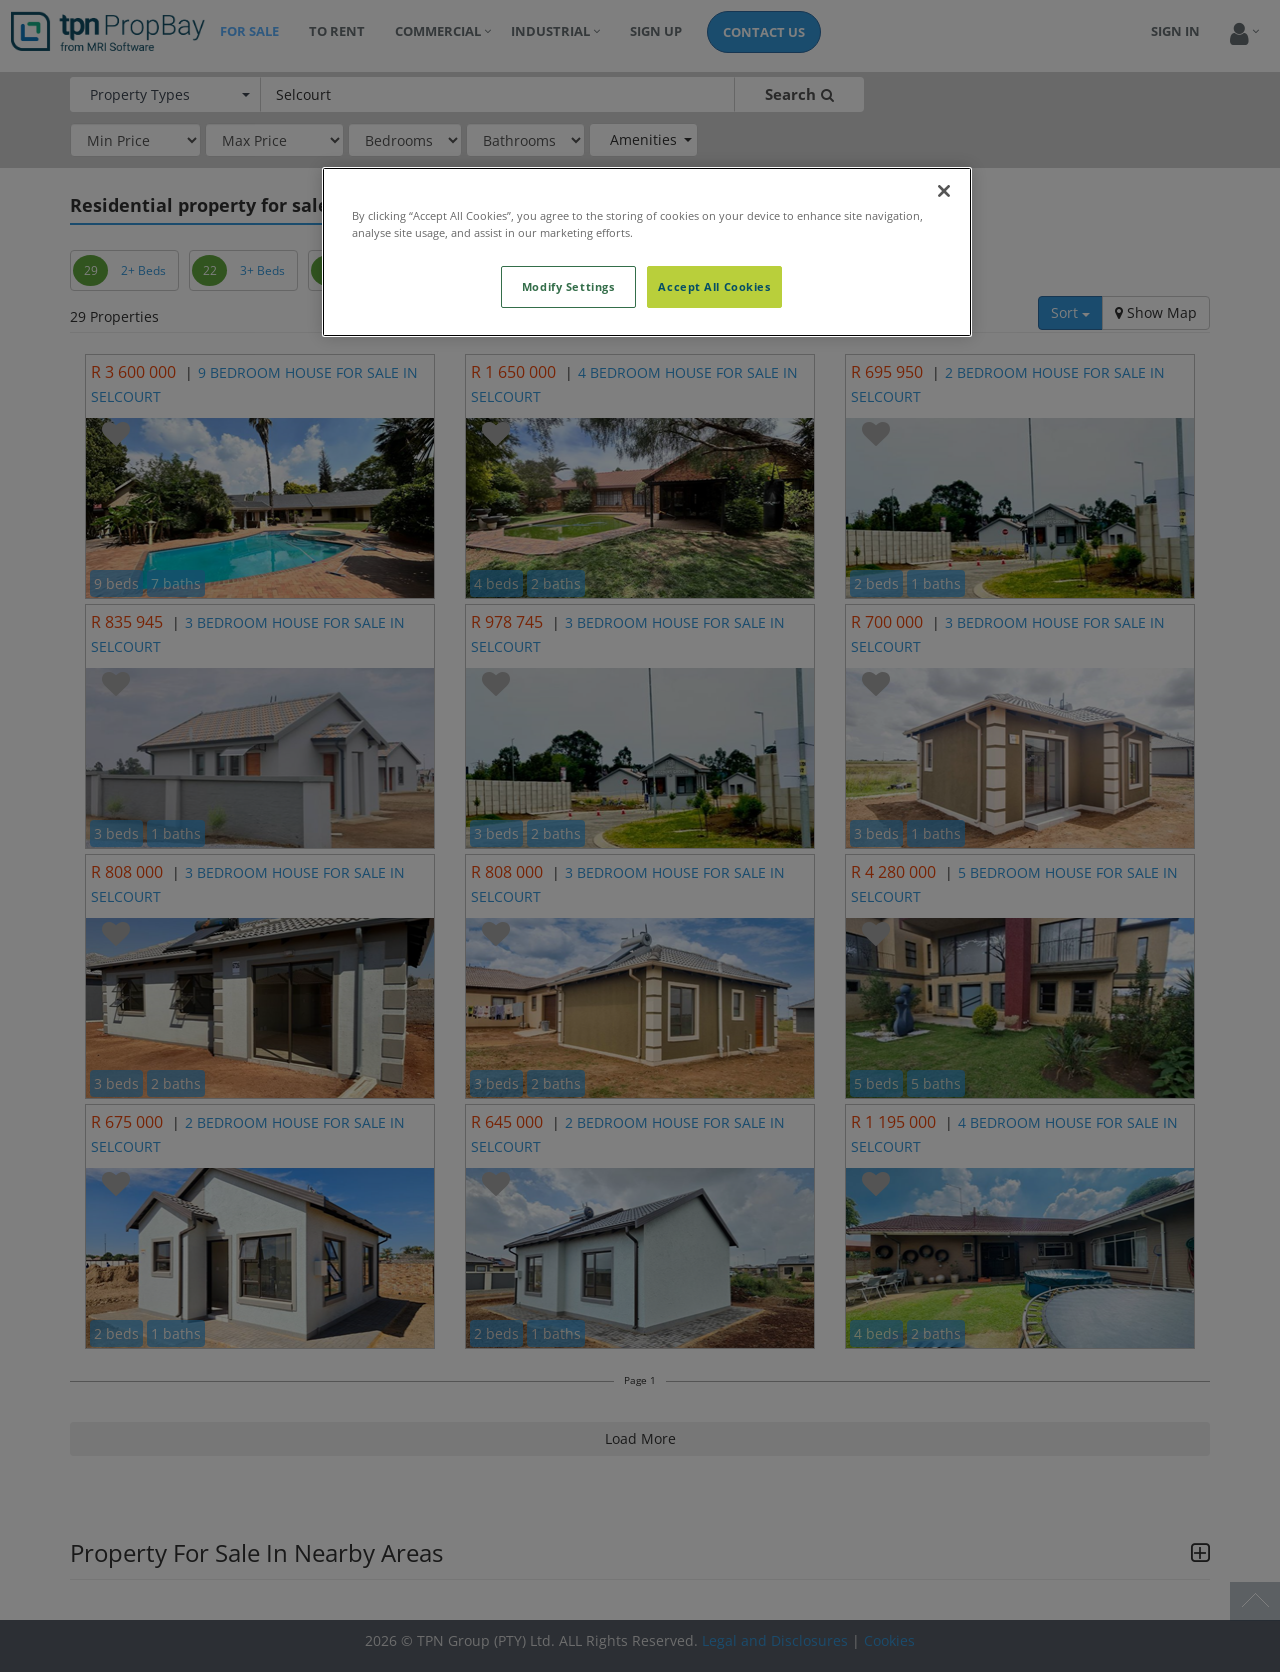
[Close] (944, 191)
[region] (647, 252)
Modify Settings (568, 286)
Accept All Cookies (714, 286)
